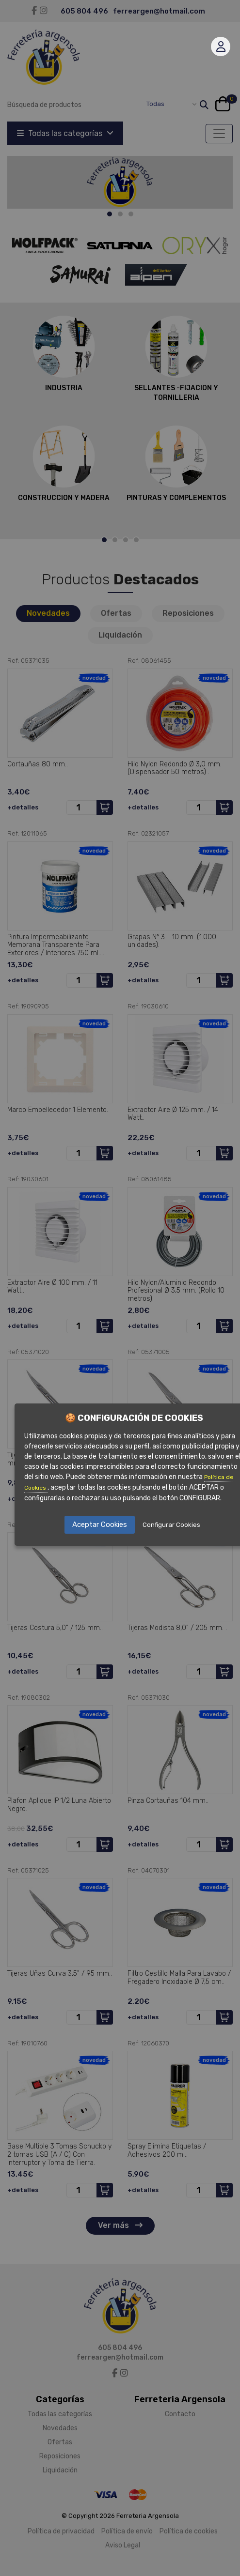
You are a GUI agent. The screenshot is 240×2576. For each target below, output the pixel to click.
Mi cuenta (220, 46)
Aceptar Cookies (99, 1524)
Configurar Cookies (171, 1524)
